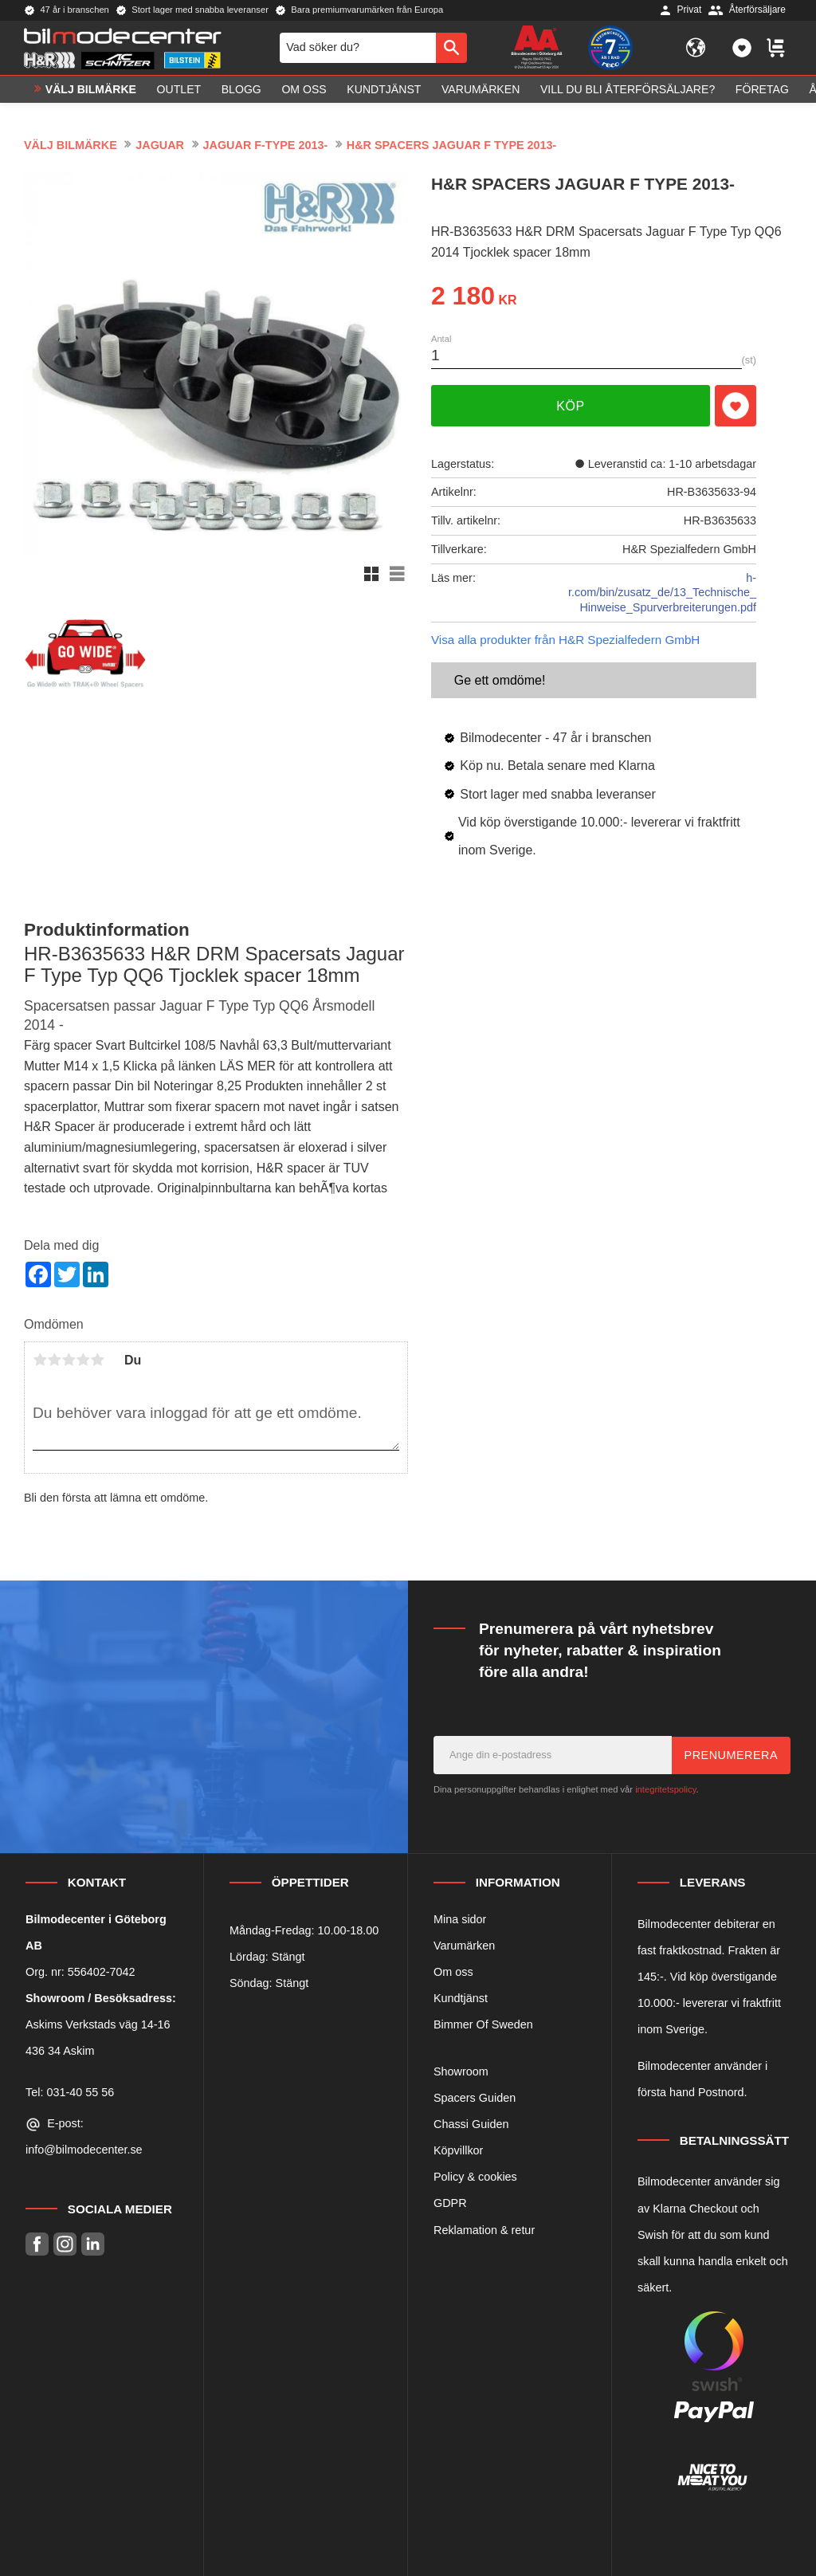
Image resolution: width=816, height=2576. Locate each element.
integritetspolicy (665, 1789)
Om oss (453, 1971)
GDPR (450, 2203)
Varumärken (464, 1945)
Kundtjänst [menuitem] (384, 92)
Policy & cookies (475, 2176)
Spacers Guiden (475, 2097)
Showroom (461, 2071)
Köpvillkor (458, 2150)
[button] (742, 49)
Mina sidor (460, 1919)
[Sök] (451, 49)
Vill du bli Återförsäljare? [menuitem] (627, 92)
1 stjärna (40, 1360)
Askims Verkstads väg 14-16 (98, 2024)
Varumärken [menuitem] (480, 92)
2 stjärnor (54, 1360)
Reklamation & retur (484, 2230)
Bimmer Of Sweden (483, 2024)
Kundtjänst (461, 1998)
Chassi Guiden (471, 2124)
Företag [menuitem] (762, 92)
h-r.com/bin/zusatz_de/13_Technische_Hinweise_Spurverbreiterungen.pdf (662, 592)
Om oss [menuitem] (303, 92)
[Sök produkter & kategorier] (358, 49)
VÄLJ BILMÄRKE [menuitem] (90, 92)
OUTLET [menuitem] (179, 92)
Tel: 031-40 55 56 (70, 2092)
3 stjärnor (68, 1360)
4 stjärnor (83, 1360)
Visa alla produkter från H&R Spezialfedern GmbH (565, 639)
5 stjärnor (97, 1360)
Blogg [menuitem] (241, 92)
